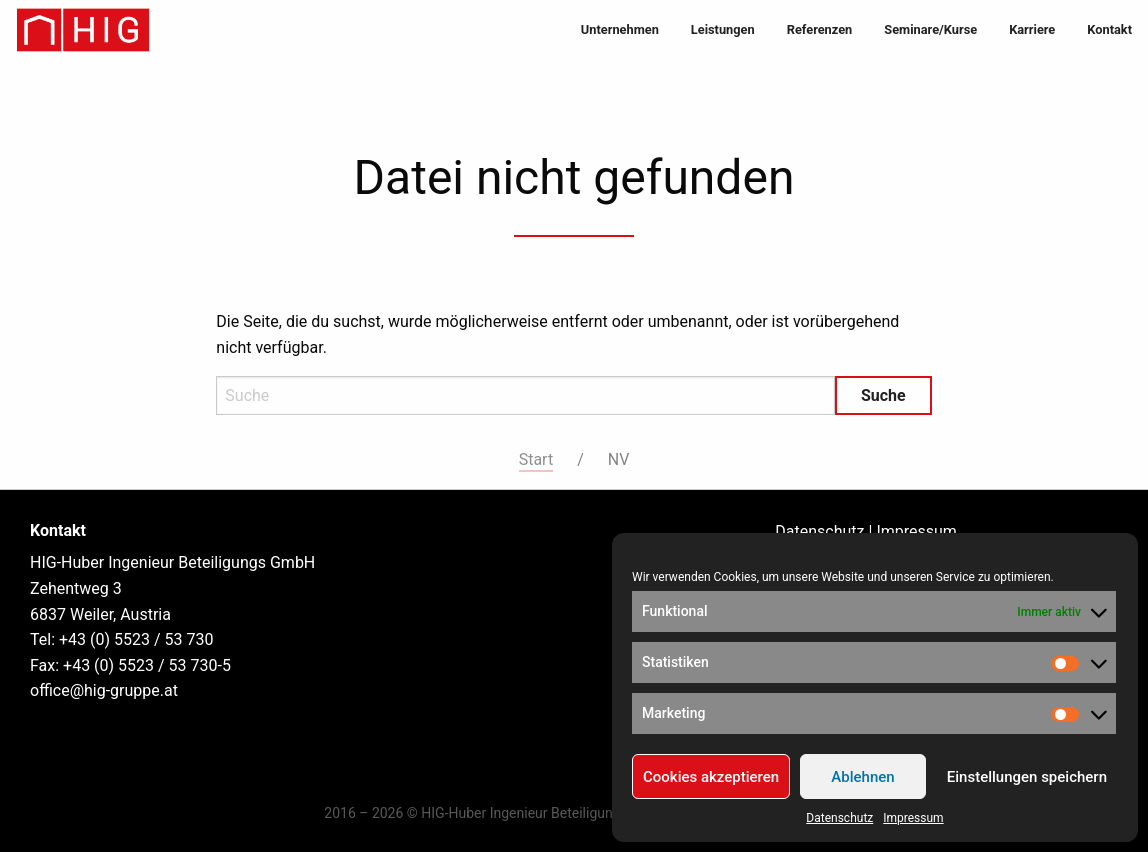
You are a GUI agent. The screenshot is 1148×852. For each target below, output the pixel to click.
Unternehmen (620, 29)
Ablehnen (862, 777)
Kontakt (1109, 29)
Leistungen (723, 29)
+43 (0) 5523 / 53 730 (136, 639)
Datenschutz (839, 818)
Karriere (1032, 29)
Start (536, 459)
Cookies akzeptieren (711, 777)
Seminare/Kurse (930, 29)
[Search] (525, 395)
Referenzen (820, 29)
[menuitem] (620, 30)
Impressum (913, 818)
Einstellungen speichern (1027, 777)
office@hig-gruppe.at (104, 690)
